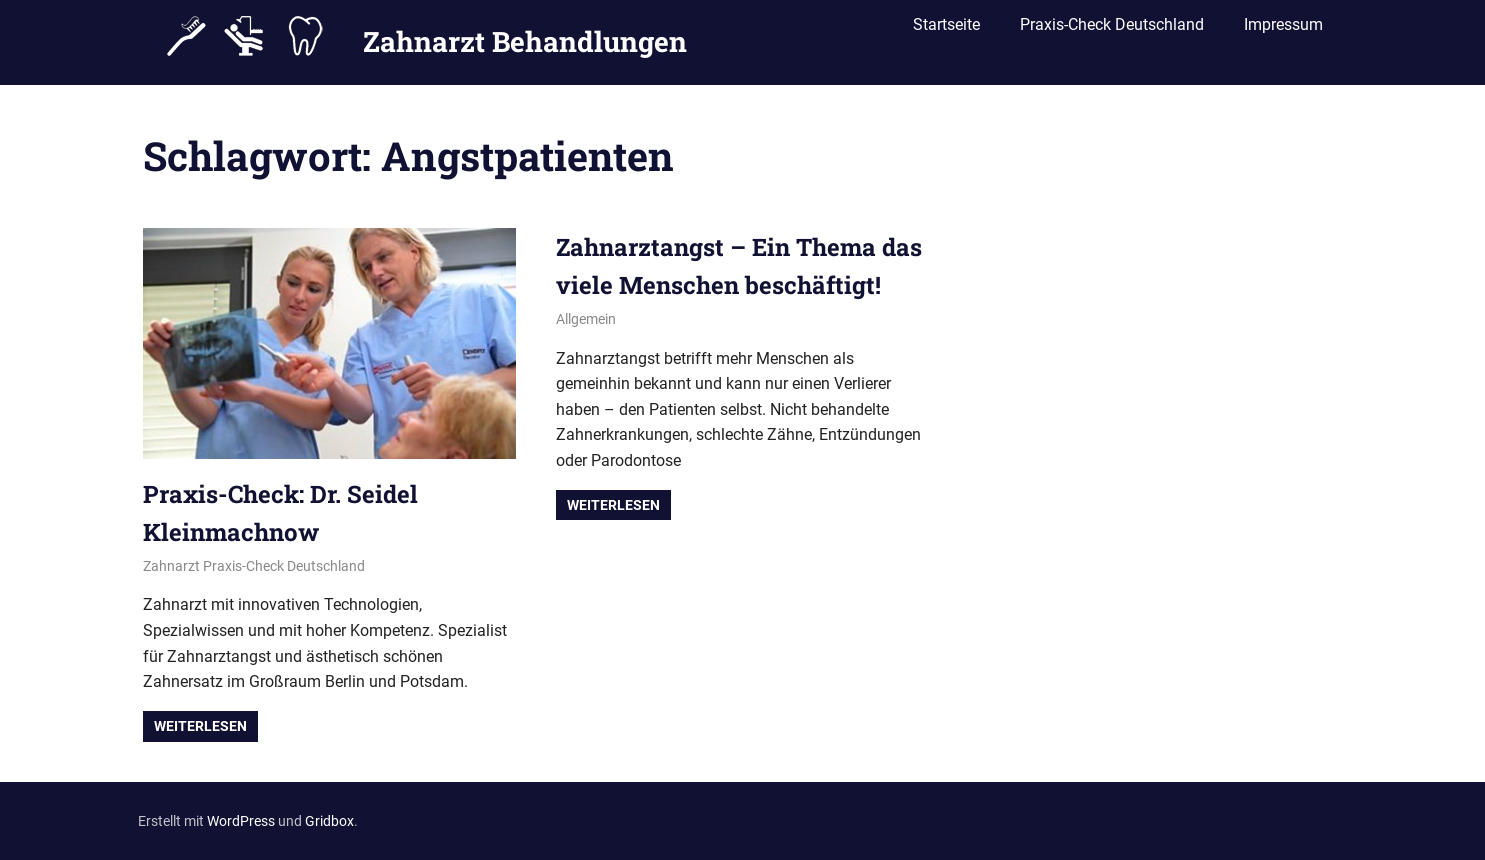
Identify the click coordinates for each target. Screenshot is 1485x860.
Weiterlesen (200, 726)
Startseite (946, 32)
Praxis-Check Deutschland (1112, 32)
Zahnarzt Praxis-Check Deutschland (254, 566)
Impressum (1283, 32)
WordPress (241, 821)
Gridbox (329, 821)
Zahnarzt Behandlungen (525, 33)
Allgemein (586, 319)
